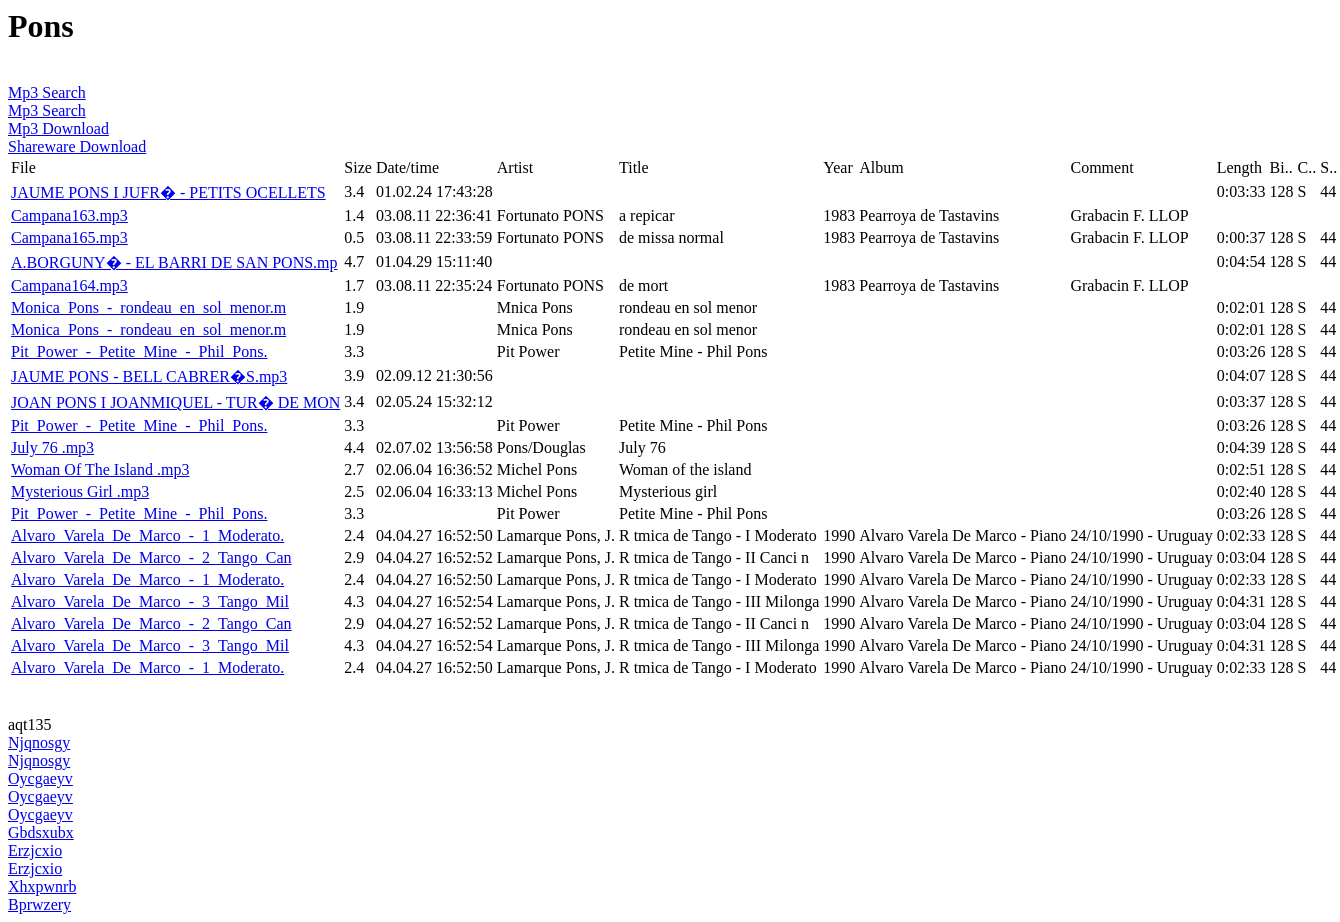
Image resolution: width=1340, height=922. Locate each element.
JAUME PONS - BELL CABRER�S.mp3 (149, 376)
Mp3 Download (58, 128)
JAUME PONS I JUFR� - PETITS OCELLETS (168, 192)
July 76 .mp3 (52, 447)
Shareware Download (77, 146)
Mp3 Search (47, 92)
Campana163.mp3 (69, 215)
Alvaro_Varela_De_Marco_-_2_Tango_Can (151, 557)
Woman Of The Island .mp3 (100, 469)
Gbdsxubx (41, 832)
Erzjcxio (35, 850)
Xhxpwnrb (42, 886)
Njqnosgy (39, 742)
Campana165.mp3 (69, 237)
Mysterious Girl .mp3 (80, 491)
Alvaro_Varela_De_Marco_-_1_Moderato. (147, 535)
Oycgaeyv (40, 778)
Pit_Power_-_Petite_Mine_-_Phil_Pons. (139, 351)
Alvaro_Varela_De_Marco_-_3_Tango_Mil (150, 601)
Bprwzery (39, 904)
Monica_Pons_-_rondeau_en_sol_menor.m (148, 307)
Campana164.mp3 (69, 285)
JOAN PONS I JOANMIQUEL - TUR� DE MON (175, 402)
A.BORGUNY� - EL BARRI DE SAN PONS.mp (174, 262)
